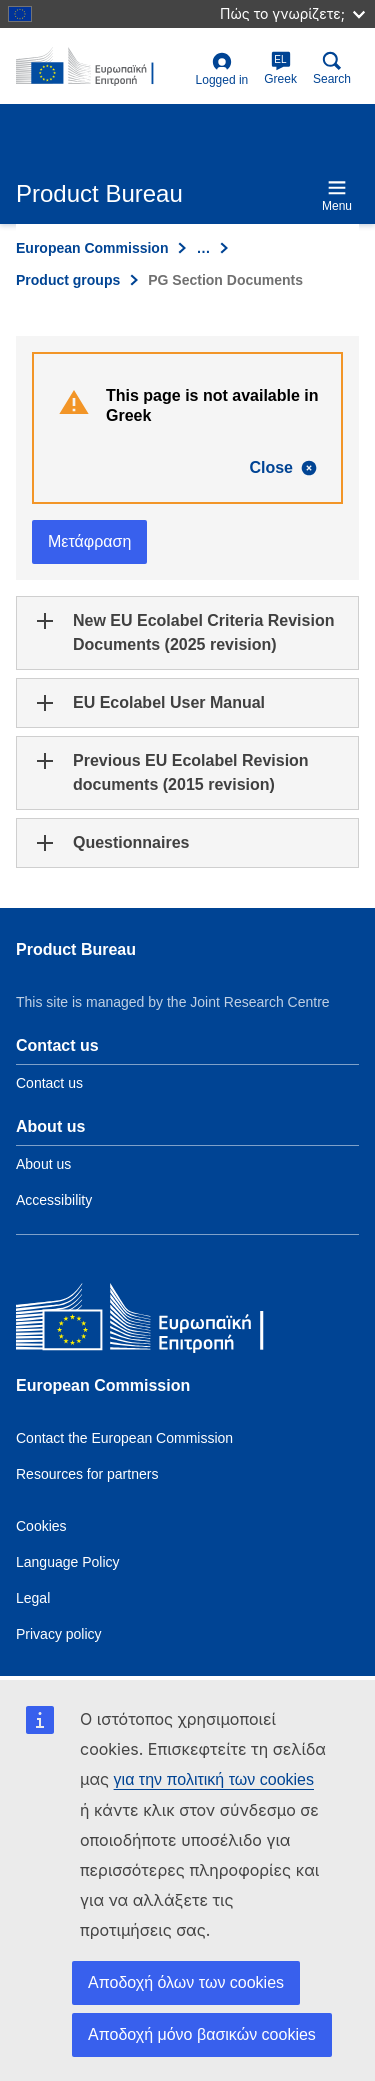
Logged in (222, 69)
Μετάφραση (89, 541)
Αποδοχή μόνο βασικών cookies (202, 2034)
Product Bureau (76, 949)
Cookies (41, 1526)
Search (332, 68)
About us (43, 1164)
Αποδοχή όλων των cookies (186, 1982)
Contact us (49, 1083)
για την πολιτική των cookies (214, 1779)
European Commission (92, 248)
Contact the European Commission (124, 1438)
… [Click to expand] (203, 248)
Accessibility (54, 1200)
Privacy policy (59, 1634)
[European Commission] (161, 1321)
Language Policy (68, 1562)
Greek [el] (280, 68)
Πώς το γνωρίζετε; (292, 13)
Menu (337, 195)
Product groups (68, 280)
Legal (33, 1598)
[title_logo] (102, 67)
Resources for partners (87, 1474)
